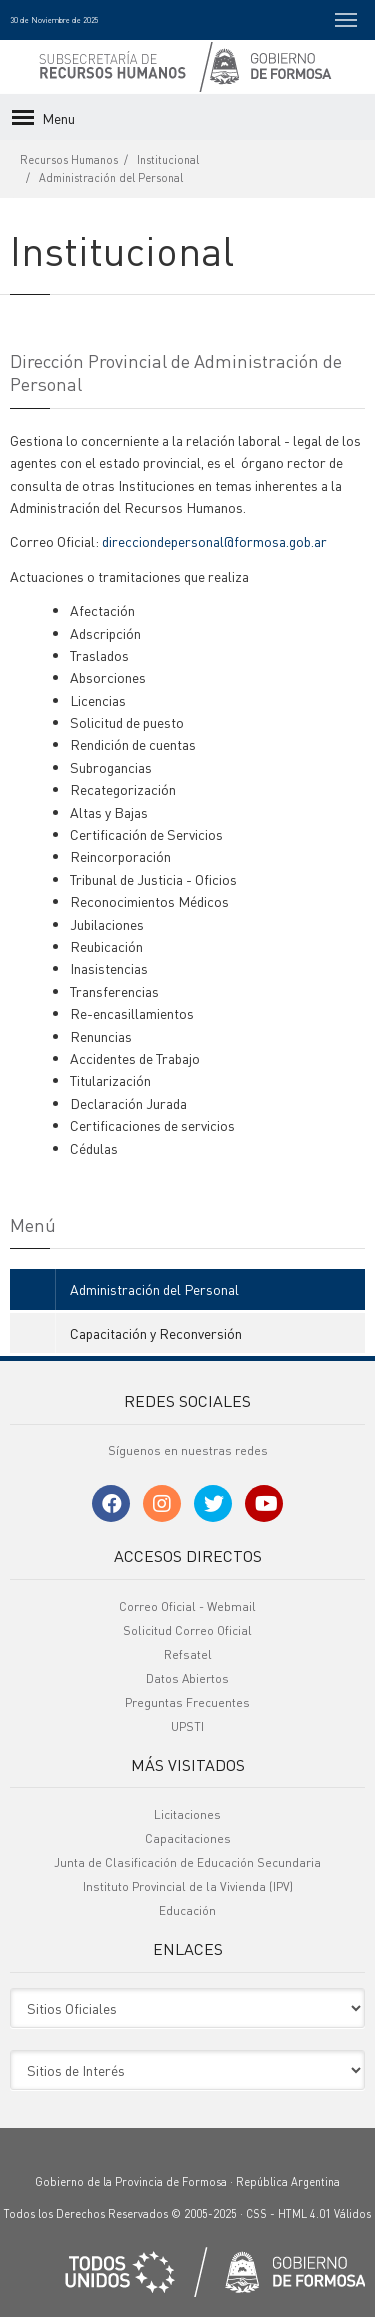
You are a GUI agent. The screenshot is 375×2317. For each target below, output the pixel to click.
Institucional (168, 160)
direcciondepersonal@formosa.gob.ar (214, 541)
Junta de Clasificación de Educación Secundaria (187, 1862)
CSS (256, 2214)
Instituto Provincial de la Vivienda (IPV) (188, 1886)
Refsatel (188, 1654)
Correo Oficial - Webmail (187, 1606)
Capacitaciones (188, 1838)
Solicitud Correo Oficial (187, 1630)
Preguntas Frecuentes (187, 1702)
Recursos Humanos (69, 160)
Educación (187, 1910)
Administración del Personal (111, 178)
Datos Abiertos (187, 1678)
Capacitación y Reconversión (156, 1333)
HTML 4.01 (304, 2214)
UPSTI (187, 1726)
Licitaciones (187, 1814)
